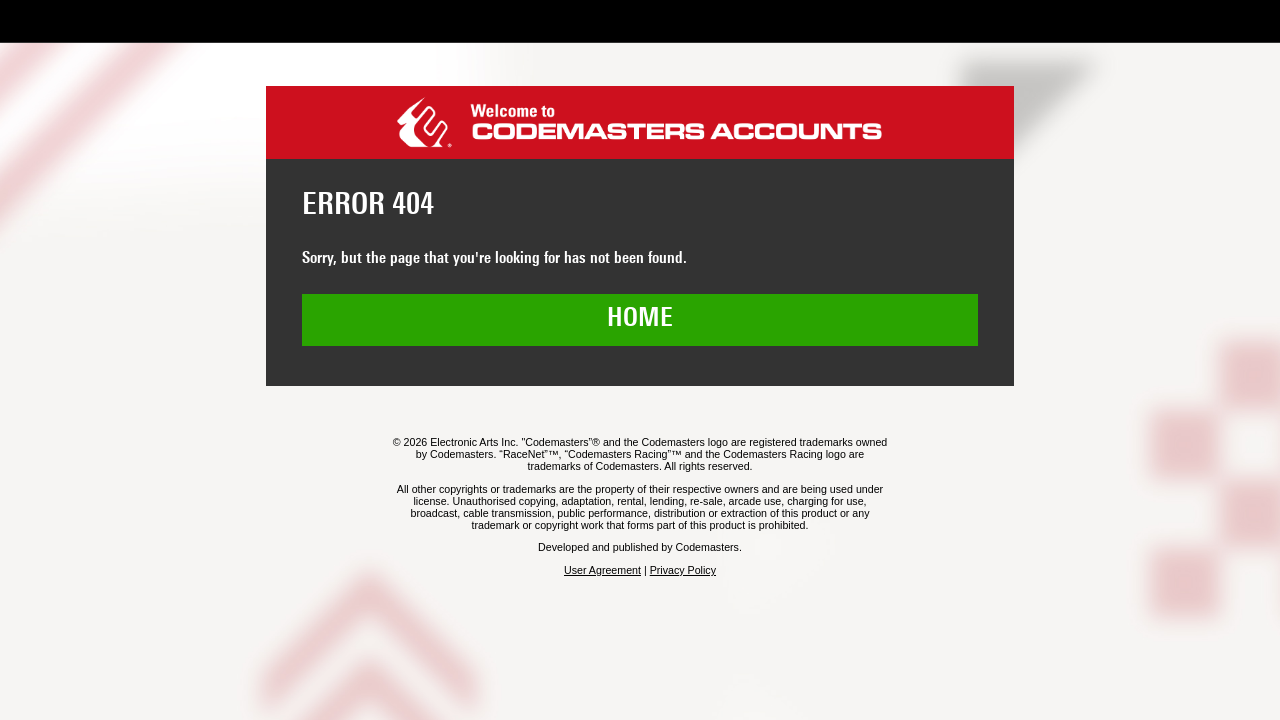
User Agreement (602, 570)
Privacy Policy (683, 570)
